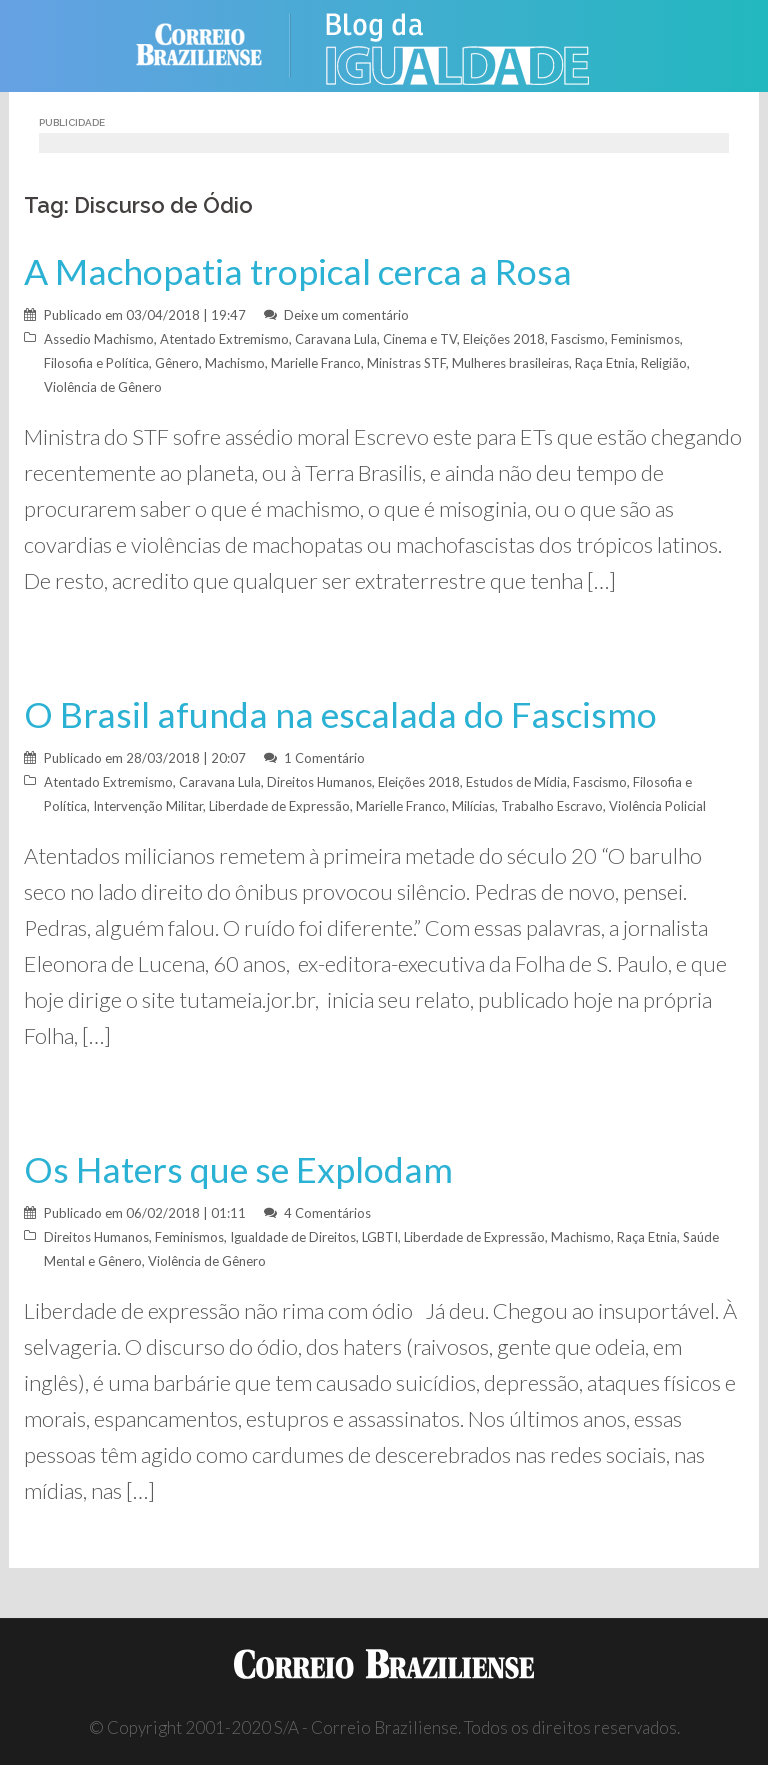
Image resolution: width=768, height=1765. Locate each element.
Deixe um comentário (346, 315)
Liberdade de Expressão (279, 806)
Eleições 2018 (504, 339)
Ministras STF (406, 363)
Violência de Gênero (103, 387)
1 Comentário (324, 758)
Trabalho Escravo (552, 806)
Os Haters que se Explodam (238, 1169)
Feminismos (645, 339)
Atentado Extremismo (224, 339)
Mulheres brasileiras (510, 363)
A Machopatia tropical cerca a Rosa (298, 271)
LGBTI (380, 1237)
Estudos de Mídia (516, 782)
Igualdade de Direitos (293, 1237)
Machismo (235, 363)
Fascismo (578, 339)
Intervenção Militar (148, 806)
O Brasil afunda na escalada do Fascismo (340, 714)
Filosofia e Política (96, 363)
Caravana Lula (336, 339)
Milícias (473, 806)
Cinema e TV (420, 339)
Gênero (177, 363)
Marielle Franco (316, 363)
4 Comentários (327, 1213)
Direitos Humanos (319, 782)
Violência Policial (657, 806)
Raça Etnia (605, 363)
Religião (664, 363)
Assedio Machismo (99, 339)
